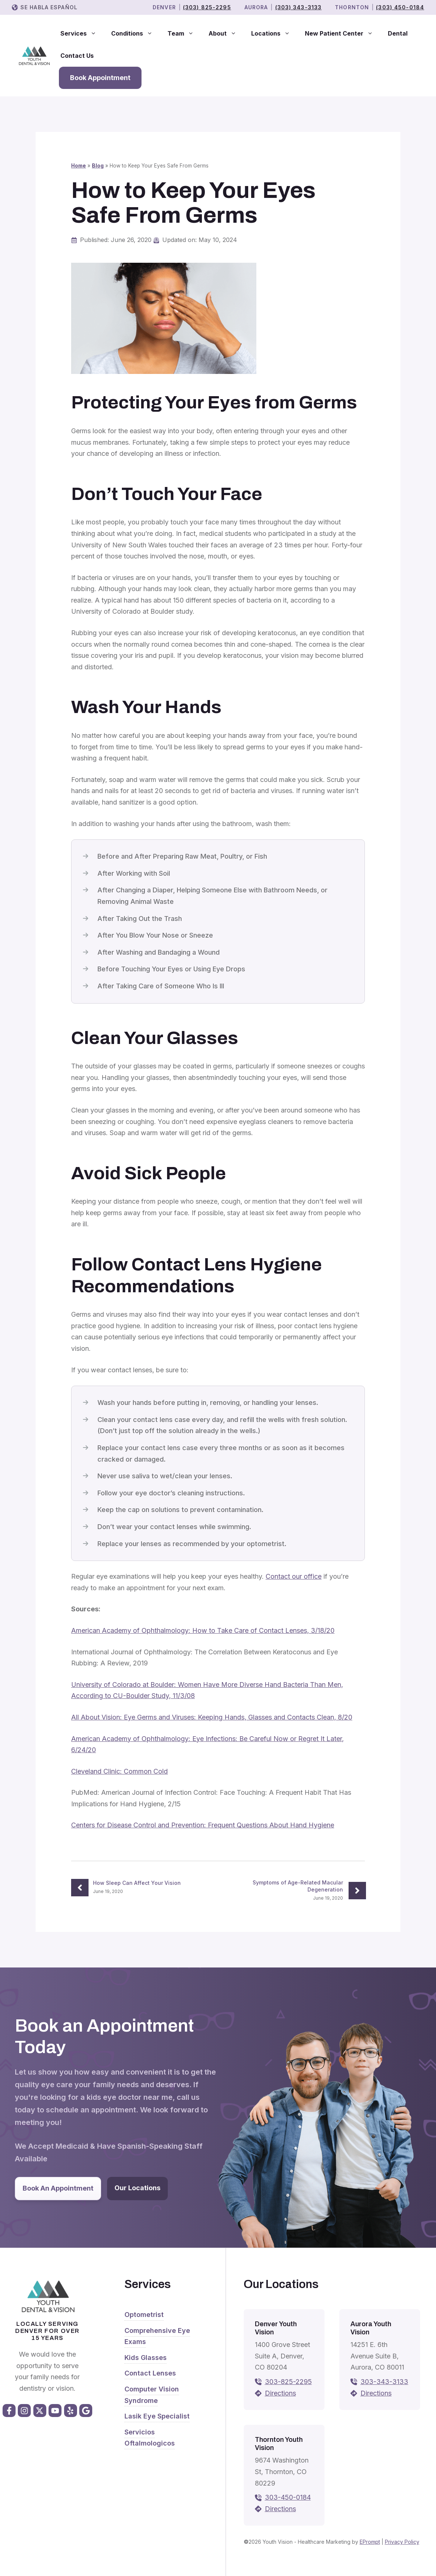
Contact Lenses (150, 2373)
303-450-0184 (288, 2497)
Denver (164, 7)
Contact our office (294, 1576)
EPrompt (370, 2542)
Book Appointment (100, 78)
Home (78, 166)
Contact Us (77, 55)
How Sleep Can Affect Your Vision (137, 1883)
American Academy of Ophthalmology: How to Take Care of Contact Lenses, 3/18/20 (203, 1630)
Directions (280, 2393)
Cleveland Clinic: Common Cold (119, 1771)
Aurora (256, 7)
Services (82, 33)
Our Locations (137, 2188)
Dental (397, 33)
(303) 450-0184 (400, 7)
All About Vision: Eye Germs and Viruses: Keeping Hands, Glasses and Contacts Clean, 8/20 (211, 1717)
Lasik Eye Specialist (157, 2416)
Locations (274, 33)
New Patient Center (342, 33)
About (226, 33)
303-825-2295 (288, 2382)
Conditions (135, 33)
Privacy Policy (402, 2542)
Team (184, 33)
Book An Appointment (58, 2188)
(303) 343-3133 (298, 7)
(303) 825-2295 (207, 7)
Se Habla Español (48, 7)
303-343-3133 (384, 2382)
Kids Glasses (145, 2357)
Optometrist (144, 2314)
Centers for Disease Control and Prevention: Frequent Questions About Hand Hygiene (202, 1825)
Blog (98, 166)
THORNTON (352, 7)
